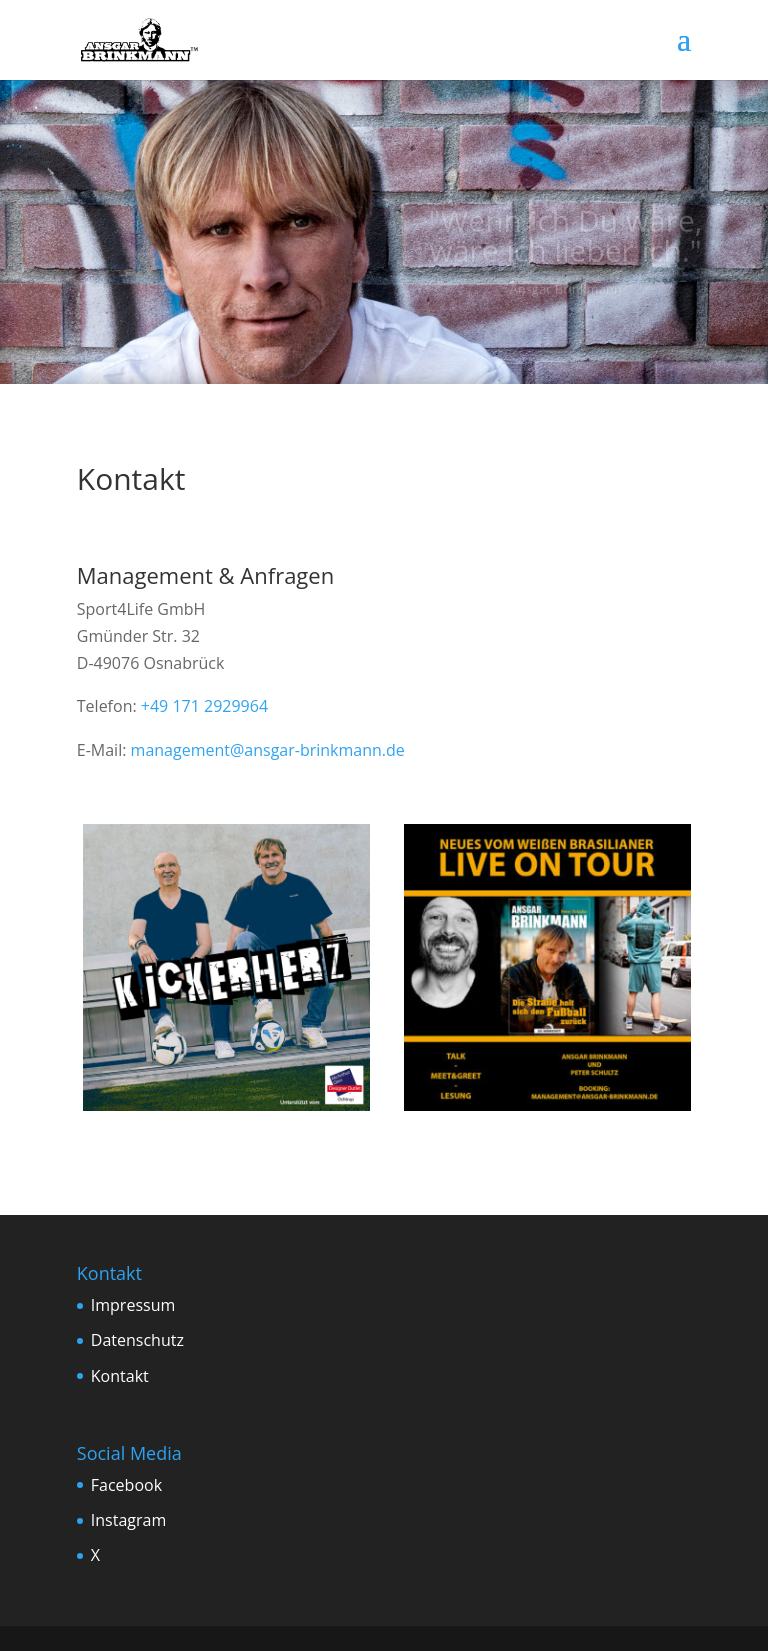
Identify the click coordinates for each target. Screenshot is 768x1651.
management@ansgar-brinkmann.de (268, 750)
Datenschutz (137, 1340)
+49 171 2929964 (204, 706)
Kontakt (120, 1376)
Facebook (126, 1485)
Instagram (128, 1520)
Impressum (133, 1305)
